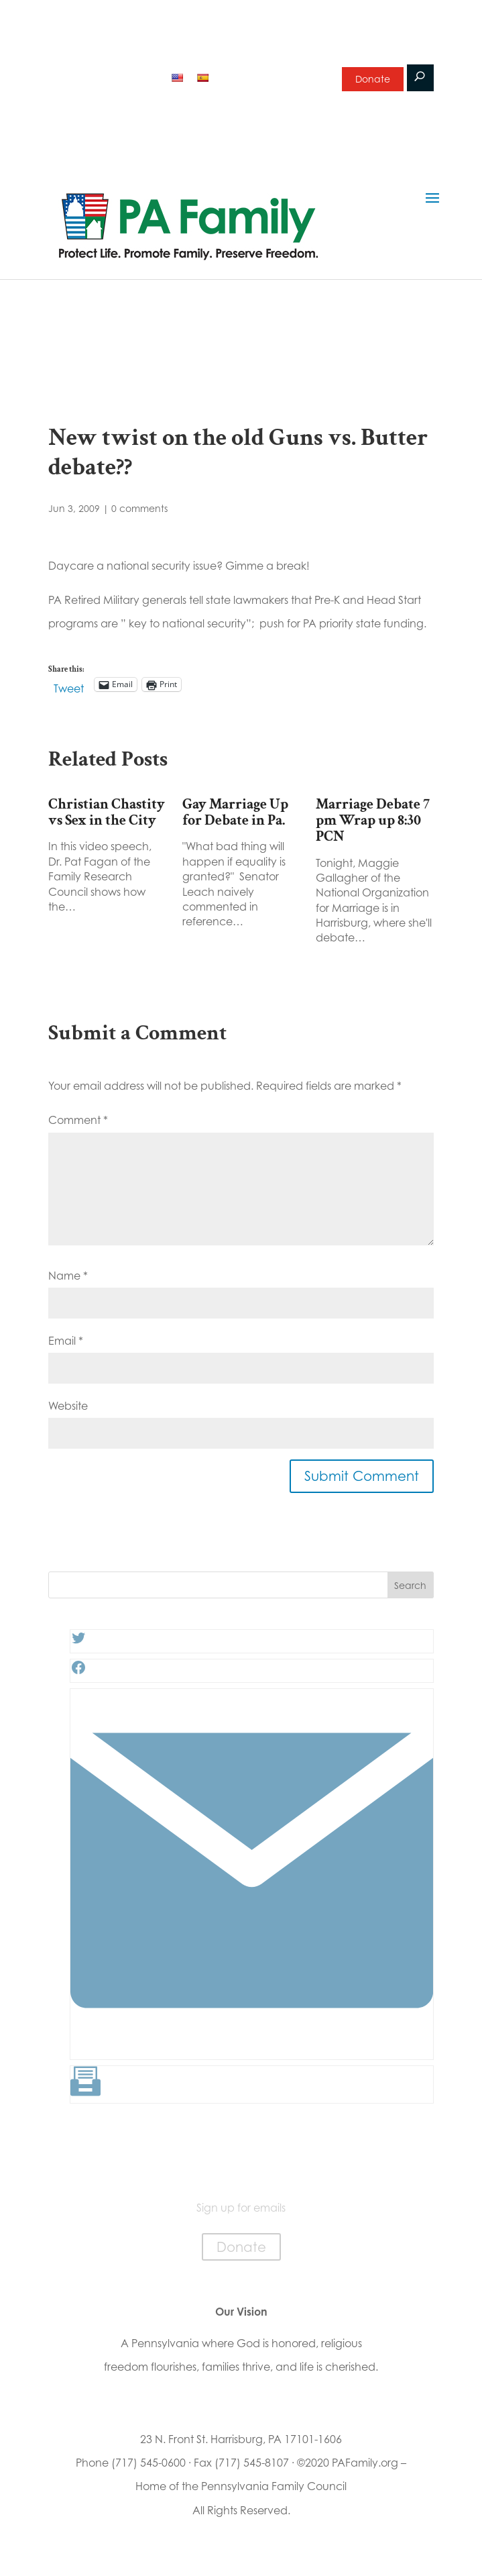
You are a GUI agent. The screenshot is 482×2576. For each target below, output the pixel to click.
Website (68, 1405)
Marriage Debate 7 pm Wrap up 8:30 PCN (373, 819)
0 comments (139, 508)
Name (68, 1275)
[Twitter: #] (78, 1642)
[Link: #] (251, 2048)
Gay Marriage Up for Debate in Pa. (235, 811)
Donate (372, 79)
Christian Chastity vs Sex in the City (106, 811)
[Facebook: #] (78, 1671)
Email (65, 1340)
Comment (78, 1120)
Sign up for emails (271, 76)
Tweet (69, 686)
